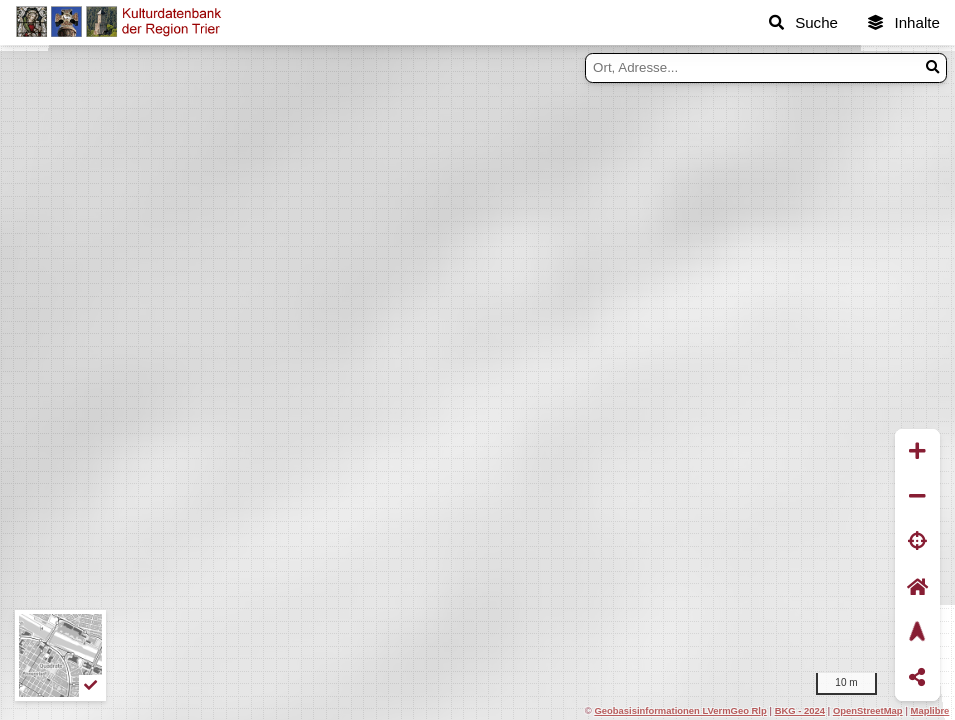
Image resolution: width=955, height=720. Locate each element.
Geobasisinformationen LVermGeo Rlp (680, 710)
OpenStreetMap (868, 710)
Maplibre (930, 710)
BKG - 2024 (800, 710)
